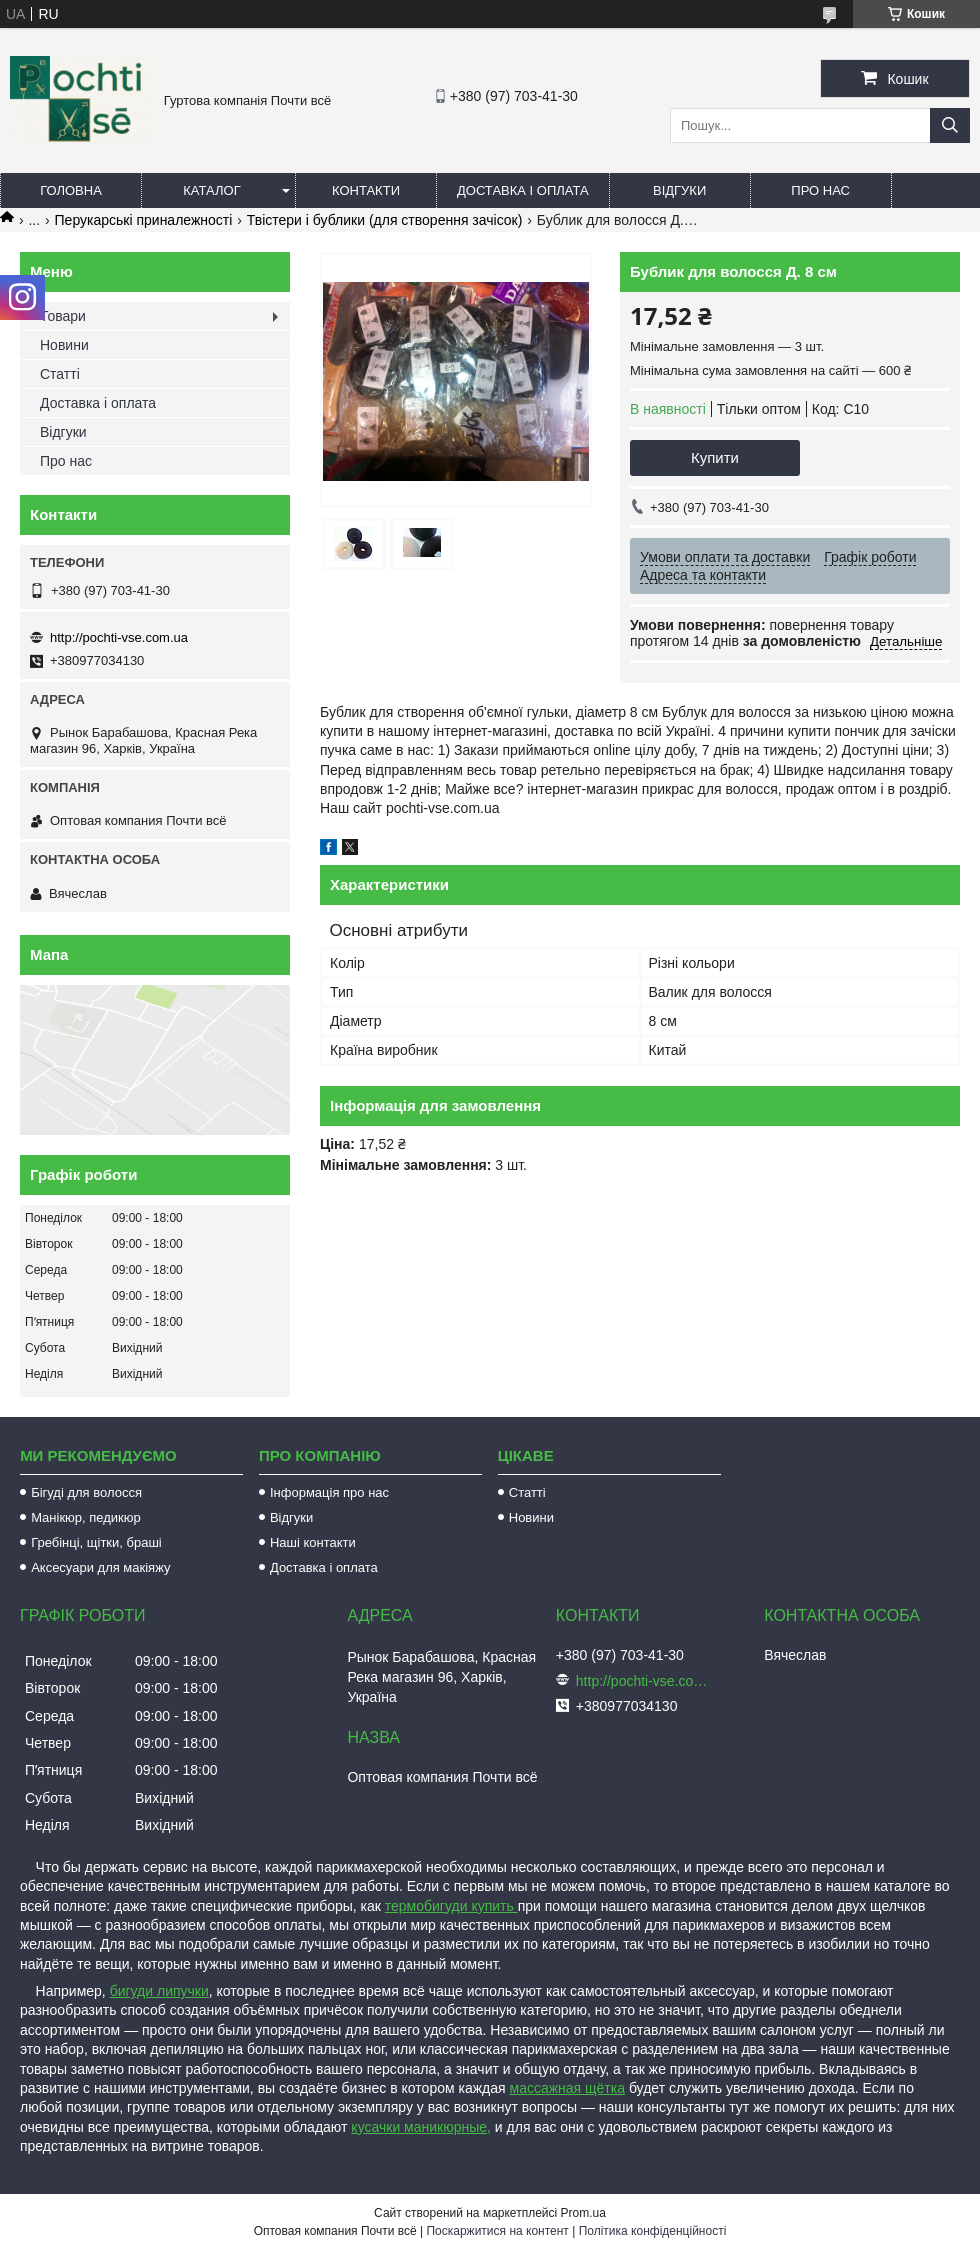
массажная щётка (568, 2088)
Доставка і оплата (523, 190)
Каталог (211, 190)
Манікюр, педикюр (86, 1517)
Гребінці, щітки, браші (96, 1542)
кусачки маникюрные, (421, 2127)
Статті (60, 374)
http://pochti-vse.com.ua (119, 637)
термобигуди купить (451, 1906)
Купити (715, 457)
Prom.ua (583, 2213)
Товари (63, 316)
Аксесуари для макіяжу (100, 1567)
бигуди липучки (159, 1991)
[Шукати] (950, 125)
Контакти (366, 190)
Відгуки (679, 190)
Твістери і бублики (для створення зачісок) (385, 220)
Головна (71, 190)
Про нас (820, 190)
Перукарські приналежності (144, 220)
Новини (64, 345)
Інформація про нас (329, 1492)
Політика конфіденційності (653, 2231)
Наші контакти (313, 1542)
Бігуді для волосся (86, 1492)
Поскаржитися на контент (497, 2231)
